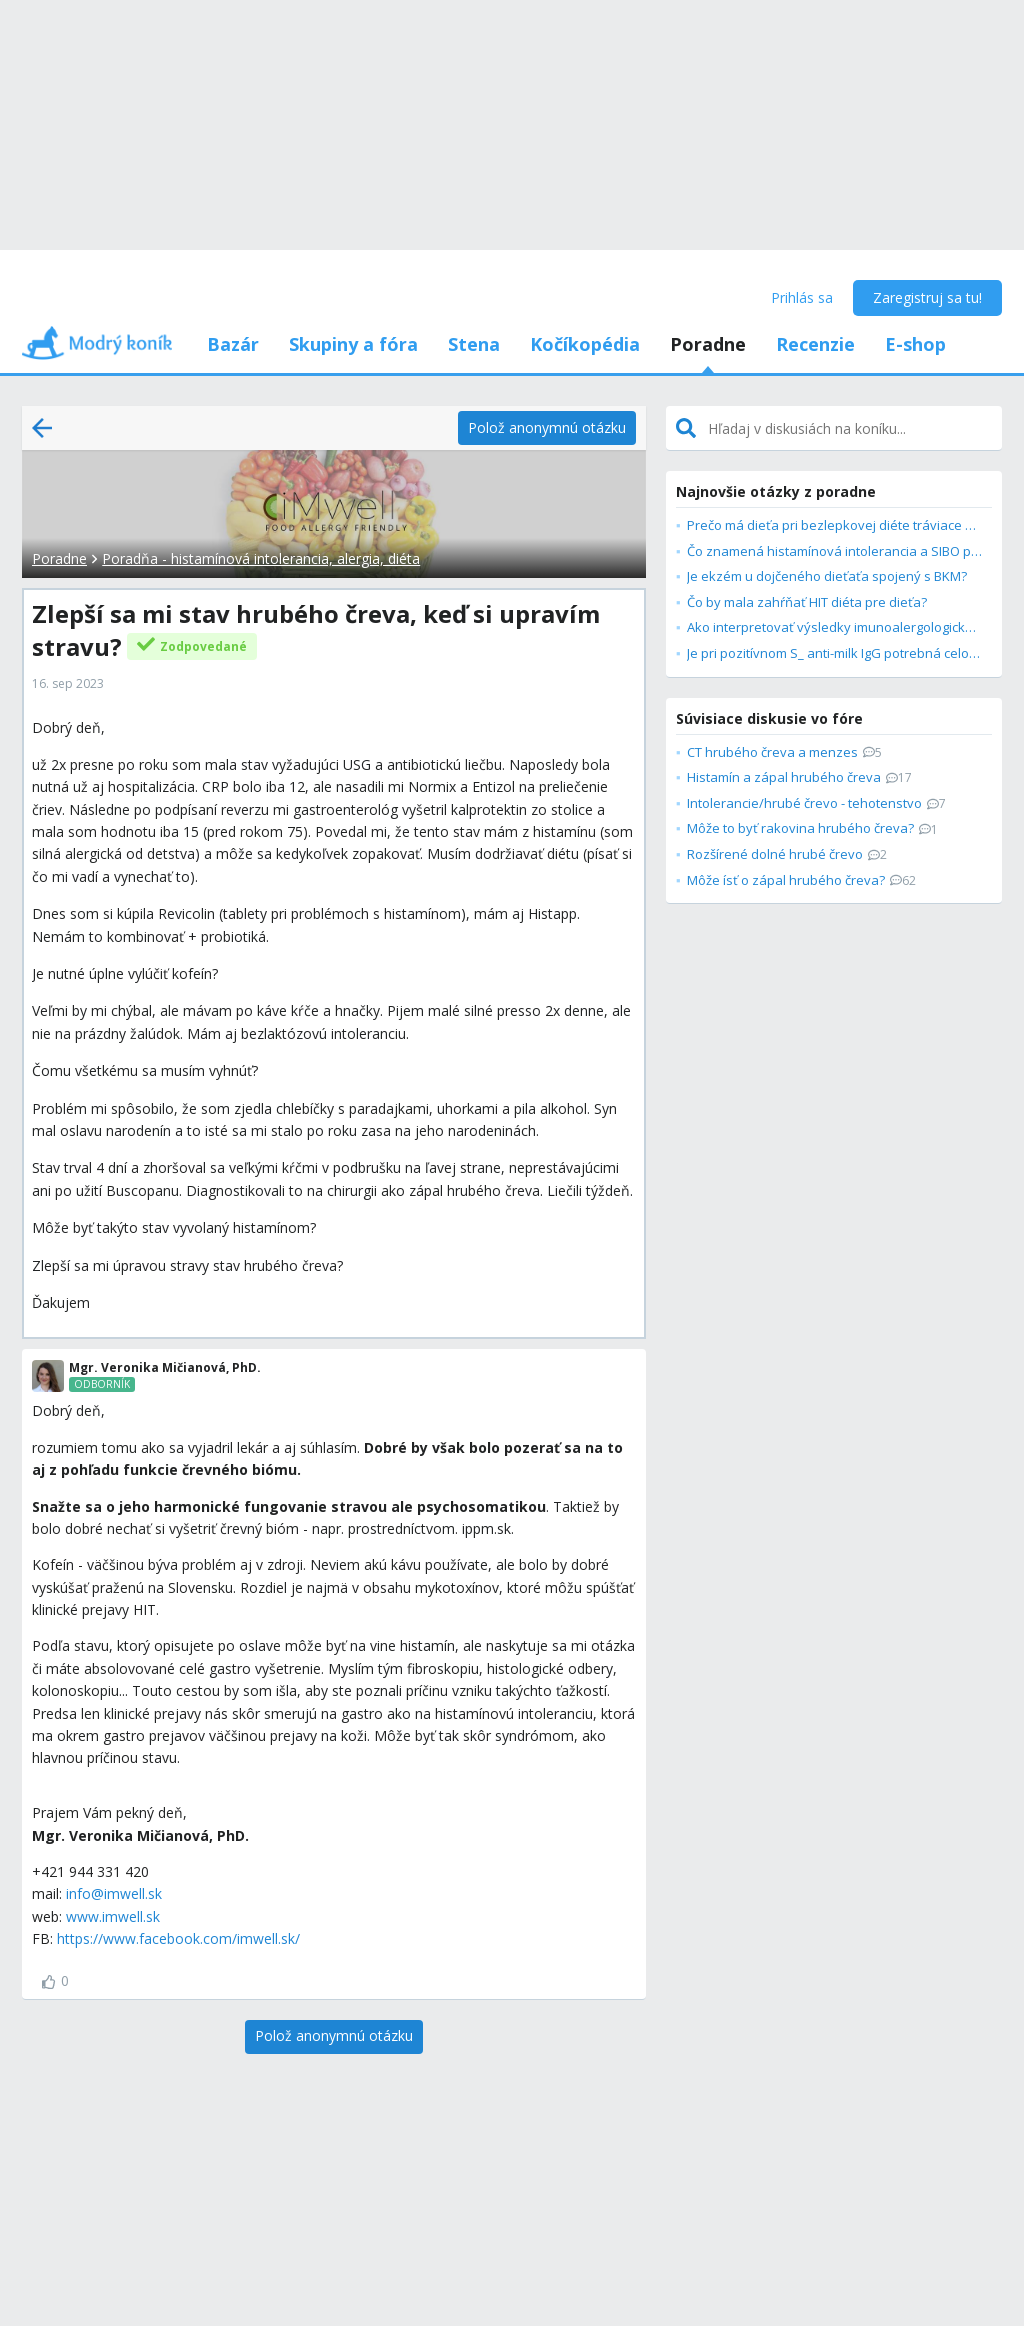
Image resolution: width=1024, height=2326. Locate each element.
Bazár (233, 344)
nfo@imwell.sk (115, 1893)
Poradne (708, 344)
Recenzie (815, 344)
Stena (474, 344)
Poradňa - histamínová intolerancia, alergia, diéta (261, 558)
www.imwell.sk (113, 1916)
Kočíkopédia (585, 344)
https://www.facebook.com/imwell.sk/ (178, 1938)
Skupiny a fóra (353, 344)
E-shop (915, 344)
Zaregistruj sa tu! (927, 297)
